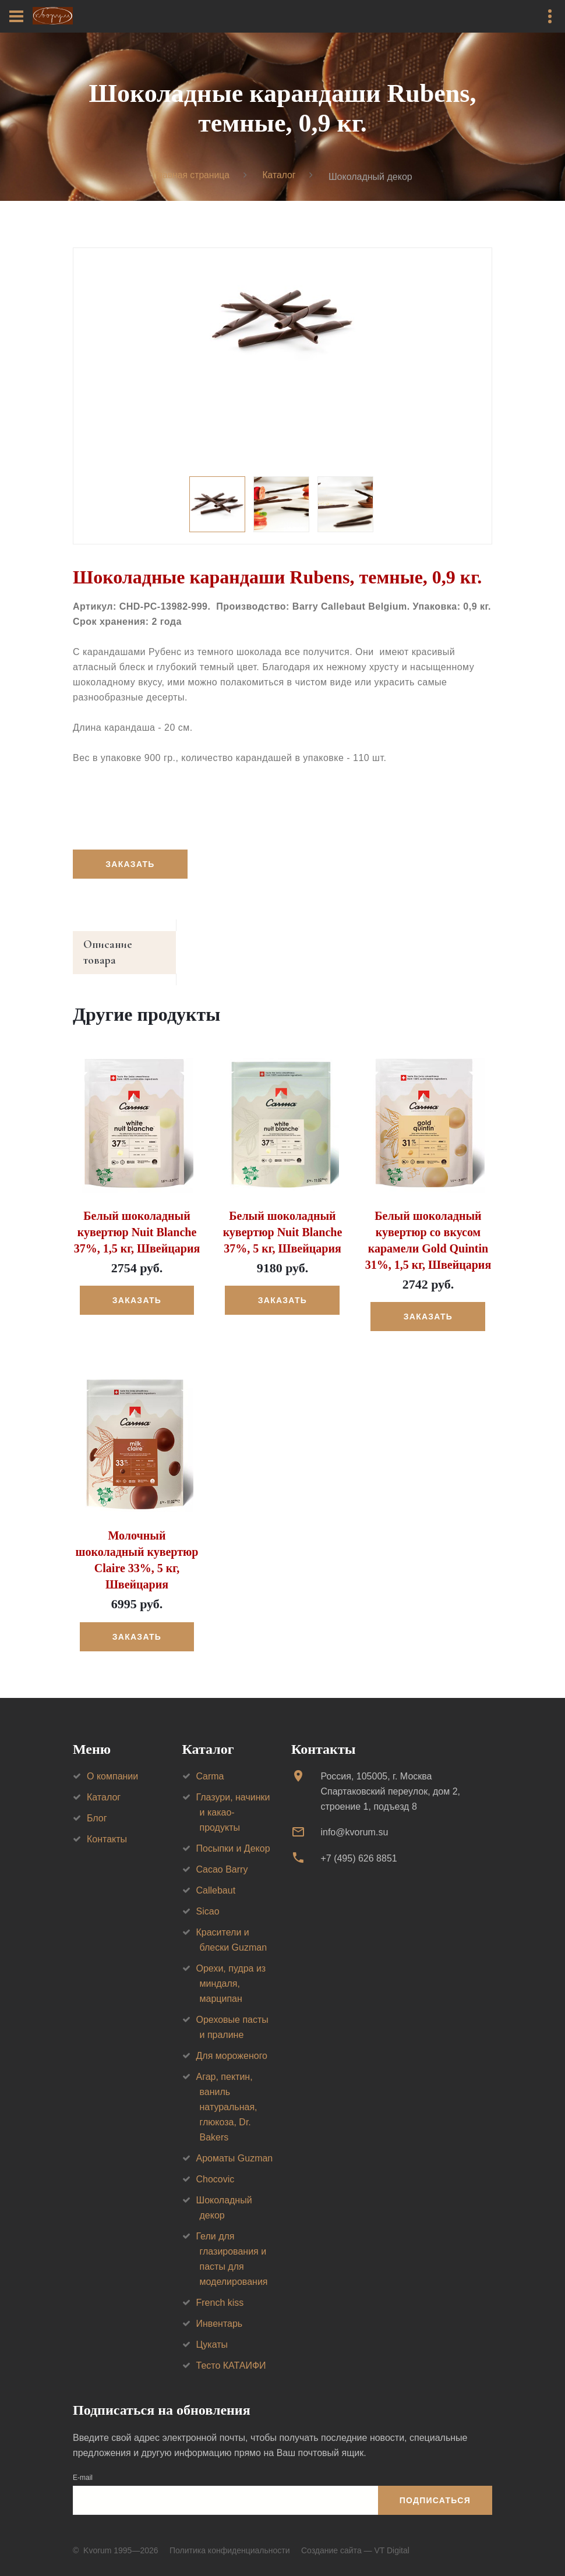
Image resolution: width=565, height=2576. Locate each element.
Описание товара (127, 946)
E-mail (83, 2464)
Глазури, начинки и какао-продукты (233, 1799)
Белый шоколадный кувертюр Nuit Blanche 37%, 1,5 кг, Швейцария (137, 1218)
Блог (97, 1805)
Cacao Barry (222, 1856)
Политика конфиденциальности (230, 2537)
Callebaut (216, 1877)
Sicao (208, 1898)
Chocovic (215, 2166)
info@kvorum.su (354, 1819)
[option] (282, 321)
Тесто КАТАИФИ (231, 2352)
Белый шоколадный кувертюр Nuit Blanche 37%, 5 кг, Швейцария (282, 1218)
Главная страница (190, 176)
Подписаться (435, 2487)
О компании (112, 1763)
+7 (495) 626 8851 (358, 1845)
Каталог (279, 176)
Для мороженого (232, 2042)
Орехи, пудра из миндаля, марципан (231, 1970)
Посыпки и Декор (233, 1835)
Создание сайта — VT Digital (355, 2537)
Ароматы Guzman (234, 2145)
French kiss (220, 2289)
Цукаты (212, 2331)
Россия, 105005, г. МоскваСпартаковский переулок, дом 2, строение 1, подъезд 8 (390, 1778)
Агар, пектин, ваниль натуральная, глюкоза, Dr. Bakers (226, 2093)
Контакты (107, 1826)
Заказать (130, 864)
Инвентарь (219, 2310)
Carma (210, 1763)
